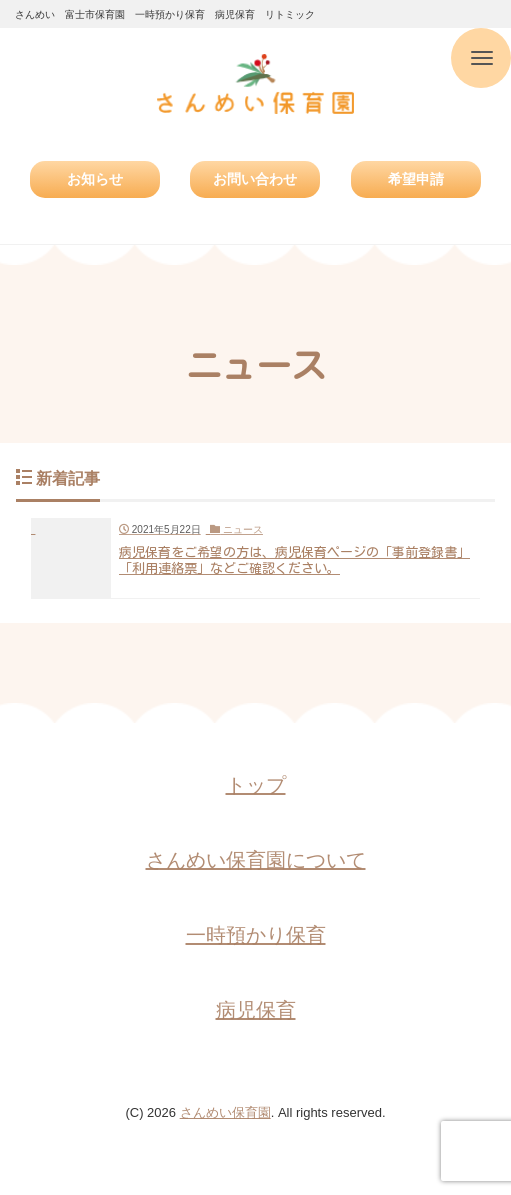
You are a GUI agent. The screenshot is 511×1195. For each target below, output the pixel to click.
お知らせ (95, 179)
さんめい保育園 (225, 1112)
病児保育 (256, 1010)
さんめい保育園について (256, 860)
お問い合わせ (255, 179)
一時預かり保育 (256, 935)
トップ (256, 785)
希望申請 (416, 179)
